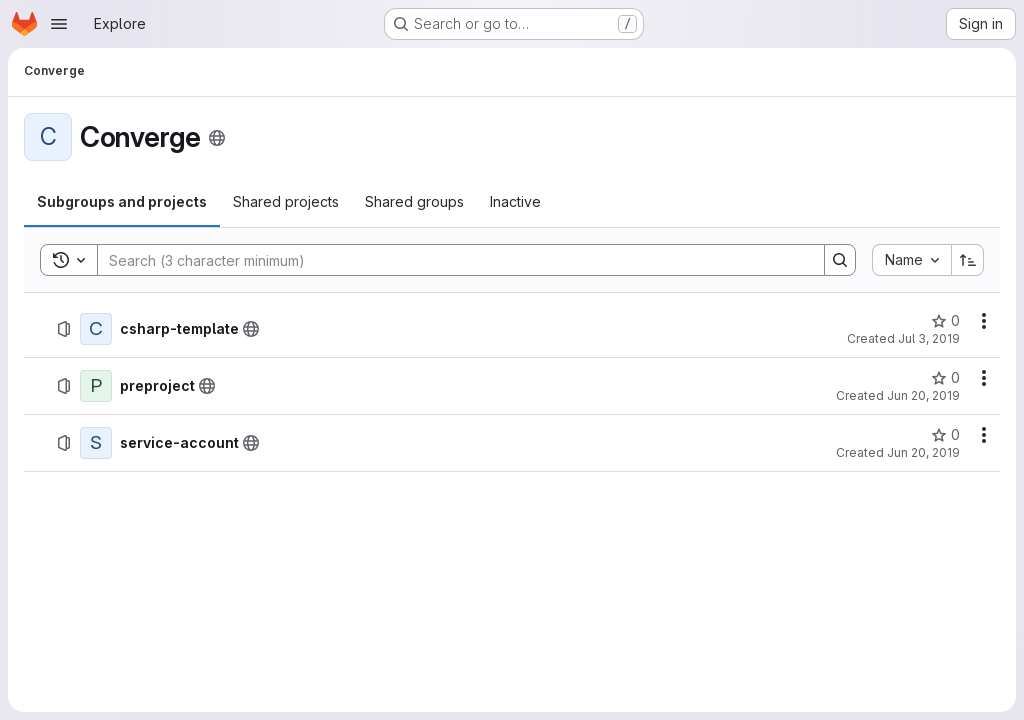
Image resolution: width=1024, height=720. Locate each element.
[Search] (451, 260)
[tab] (122, 202)
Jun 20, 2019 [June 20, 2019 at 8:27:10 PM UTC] (923, 452)
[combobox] (911, 260)
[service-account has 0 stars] (945, 435)
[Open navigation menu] (59, 24)
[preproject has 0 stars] (945, 378)
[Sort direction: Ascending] (968, 260)
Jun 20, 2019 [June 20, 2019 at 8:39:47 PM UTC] (923, 395)
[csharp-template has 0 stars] (945, 321)
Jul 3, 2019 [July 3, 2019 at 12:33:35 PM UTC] (929, 338)
